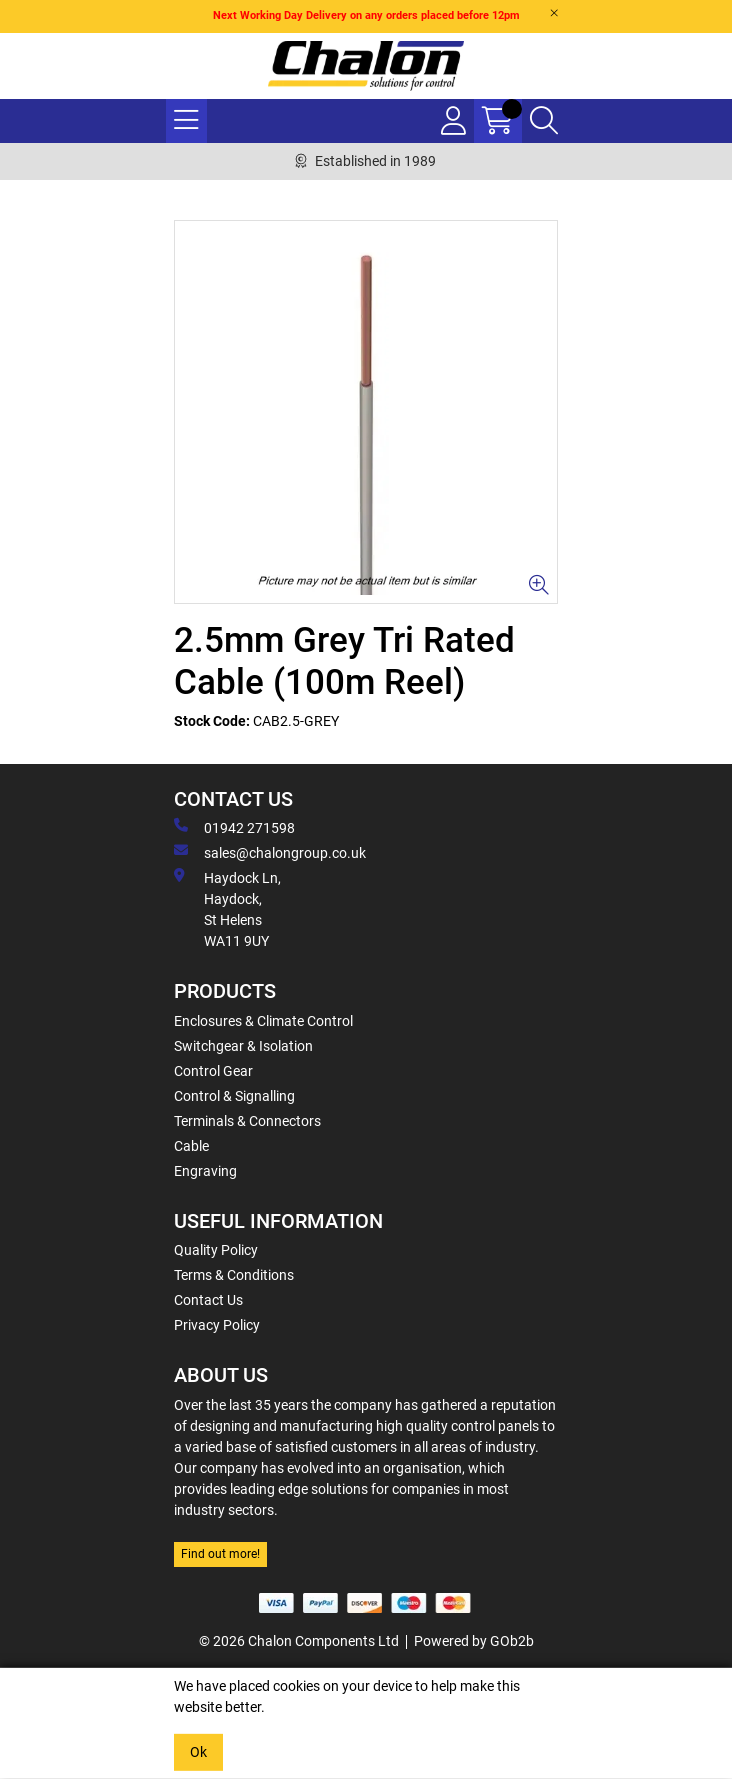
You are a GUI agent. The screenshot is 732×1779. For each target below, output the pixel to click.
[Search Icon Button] (544, 121)
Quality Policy (216, 1250)
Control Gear (213, 1071)
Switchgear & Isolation (243, 1046)
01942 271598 (234, 827)
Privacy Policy (217, 1325)
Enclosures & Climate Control (263, 1021)
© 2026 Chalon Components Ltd (299, 1641)
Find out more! (220, 1554)
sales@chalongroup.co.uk (270, 852)
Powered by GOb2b (474, 1641)
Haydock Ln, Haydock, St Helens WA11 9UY (227, 908)
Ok (198, 1752)
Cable (191, 1146)
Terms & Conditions (234, 1275)
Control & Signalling (234, 1096)
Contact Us (208, 1300)
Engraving (205, 1171)
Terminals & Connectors (247, 1121)
